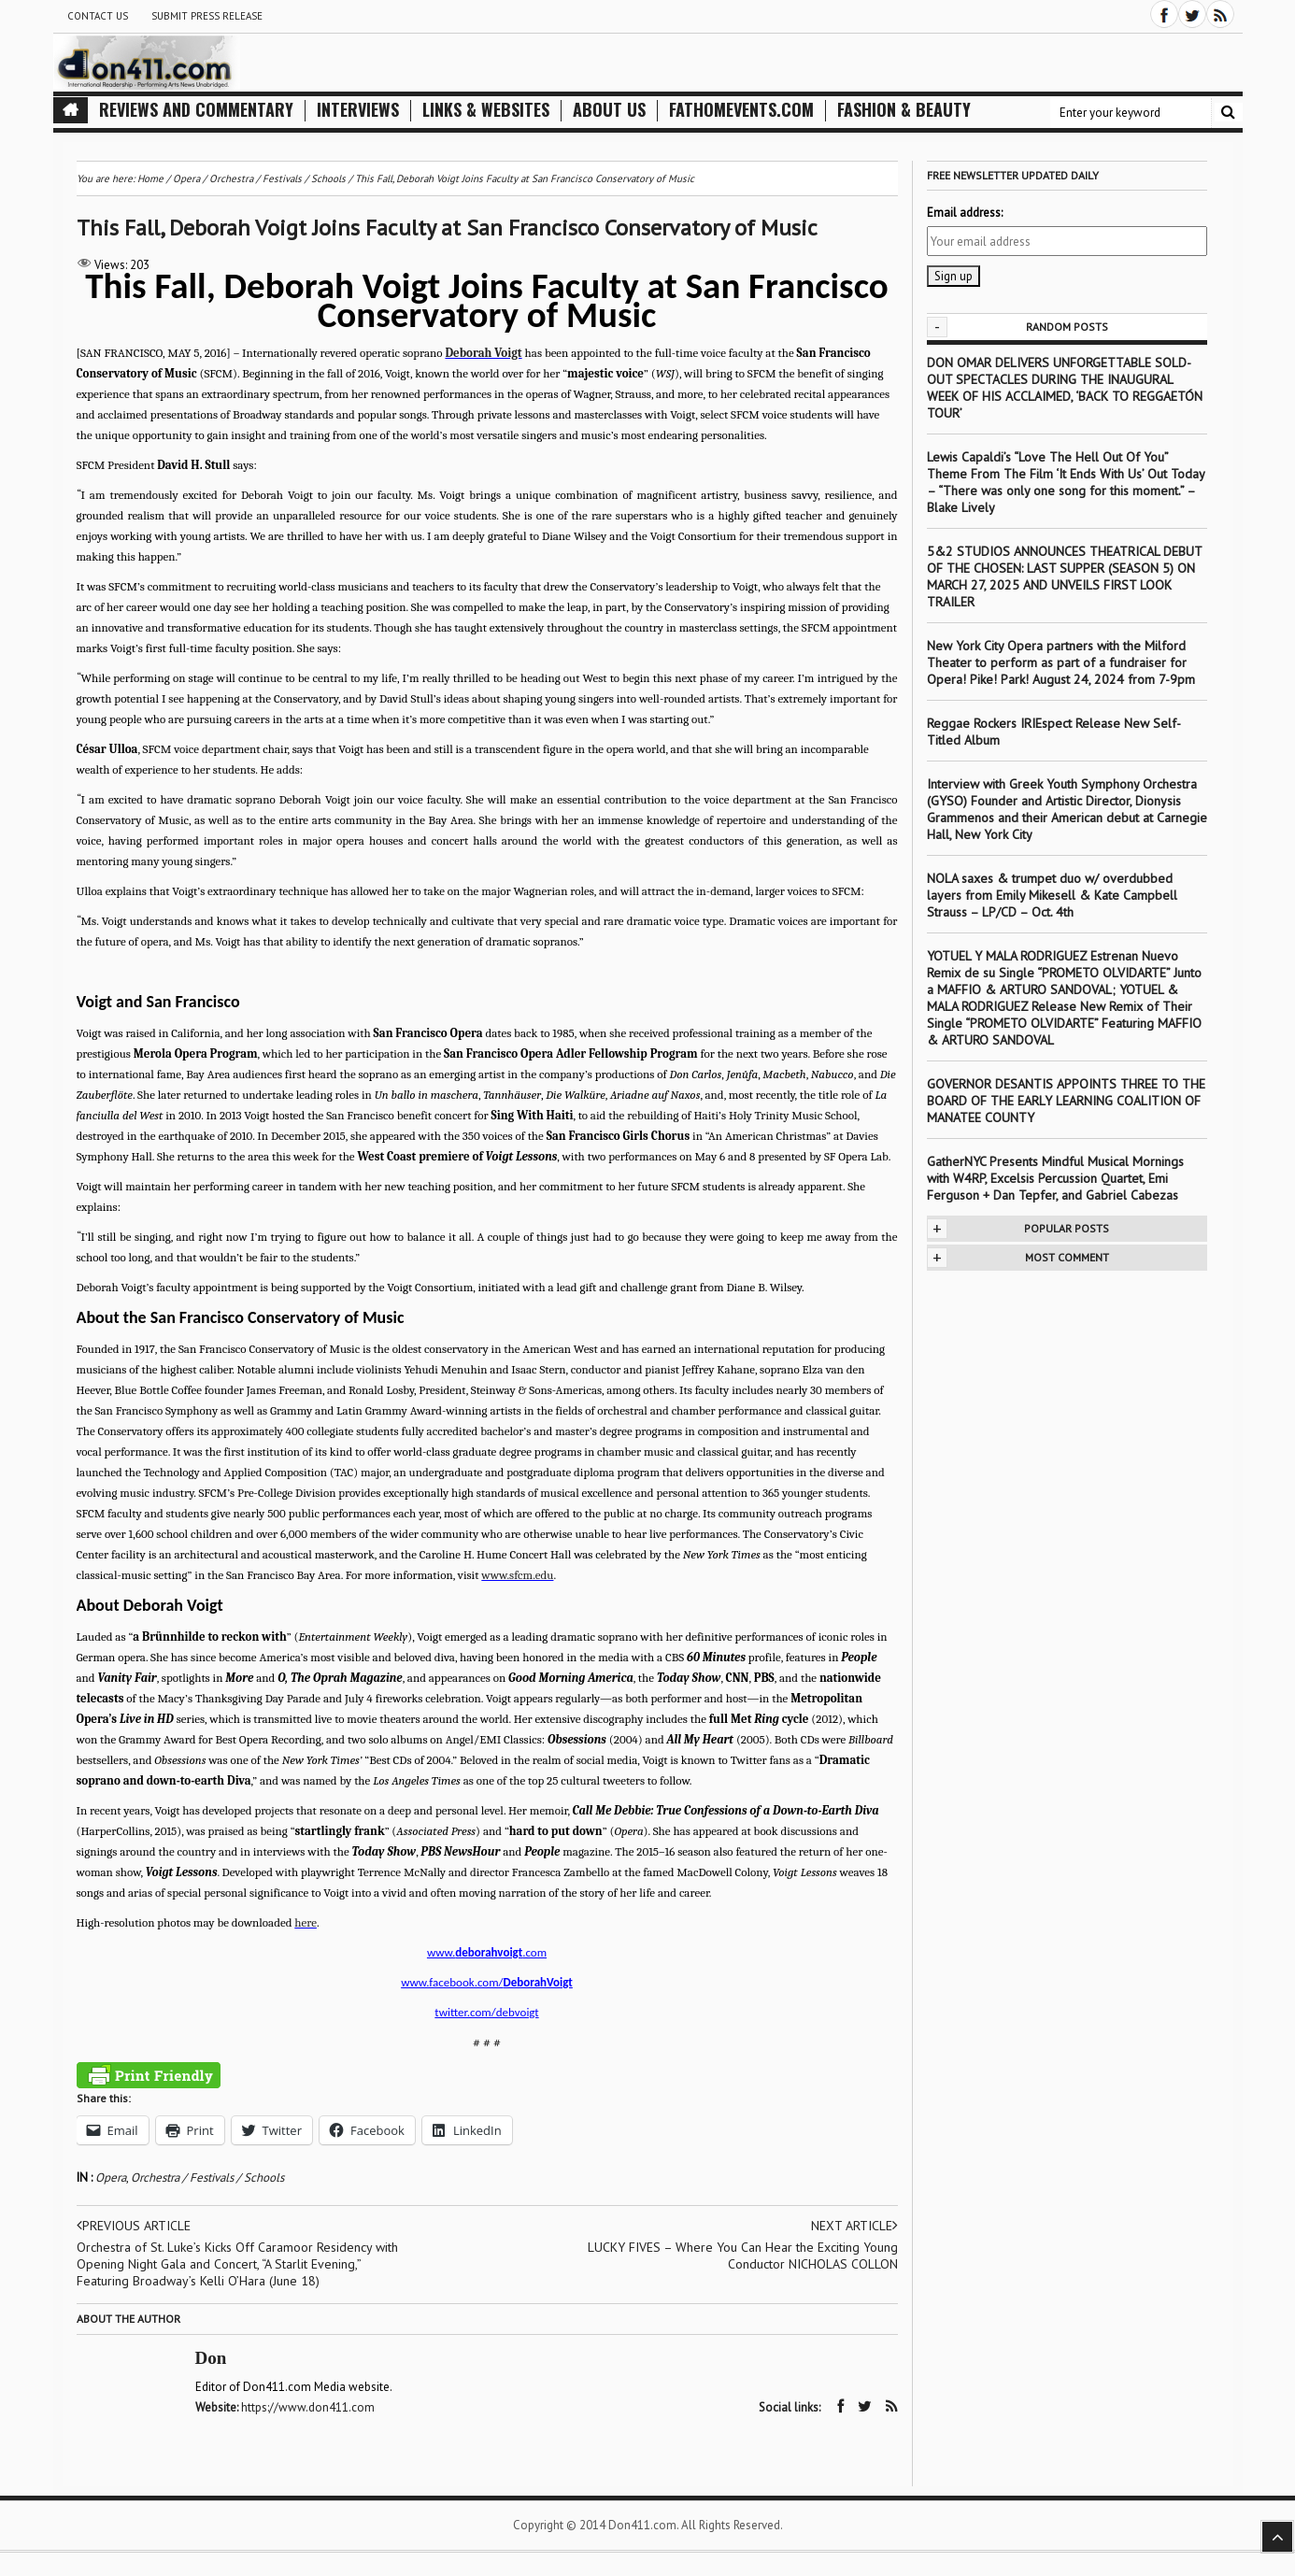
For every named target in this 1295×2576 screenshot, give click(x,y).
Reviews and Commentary (196, 110)
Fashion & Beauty (904, 110)
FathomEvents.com (741, 110)
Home (150, 178)
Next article (854, 2225)
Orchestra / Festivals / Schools (207, 2177)
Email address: (965, 213)
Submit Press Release (207, 15)
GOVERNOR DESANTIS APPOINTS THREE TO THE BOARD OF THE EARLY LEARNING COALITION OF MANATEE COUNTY (1066, 1100)
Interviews (358, 110)
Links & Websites (485, 110)
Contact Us (97, 15)
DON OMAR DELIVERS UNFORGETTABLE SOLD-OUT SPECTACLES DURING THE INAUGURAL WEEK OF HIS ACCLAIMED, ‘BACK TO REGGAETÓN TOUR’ (1064, 387)
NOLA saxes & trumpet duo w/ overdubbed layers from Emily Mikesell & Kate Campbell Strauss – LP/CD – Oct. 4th (1052, 895)
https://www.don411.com (308, 2407)
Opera (110, 2177)
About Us (609, 110)
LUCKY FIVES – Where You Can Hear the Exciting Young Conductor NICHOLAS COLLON (743, 2255)
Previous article (134, 2225)
